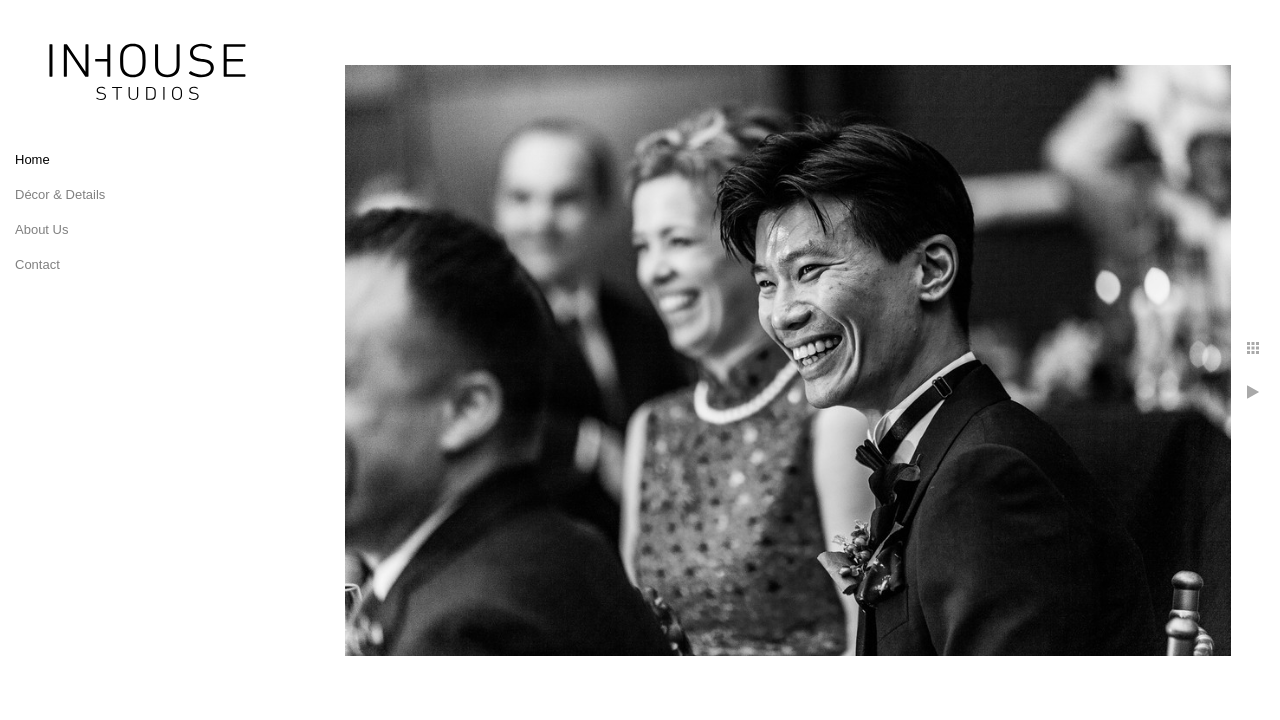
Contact (37, 264)
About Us (41, 229)
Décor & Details (60, 194)
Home (32, 159)
